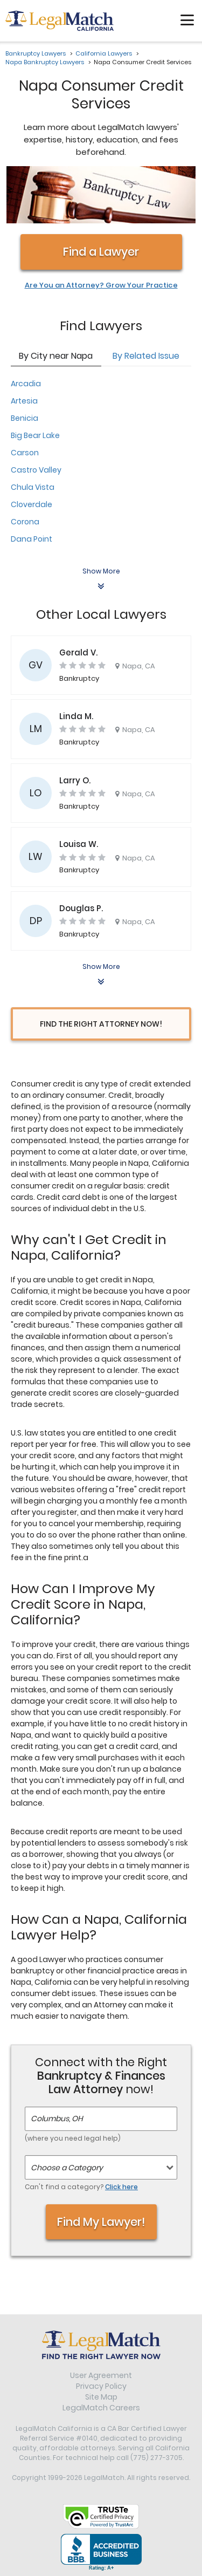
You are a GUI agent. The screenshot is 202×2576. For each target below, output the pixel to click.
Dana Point (31, 539)
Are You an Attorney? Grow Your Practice (101, 285)
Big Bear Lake (35, 435)
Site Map (101, 2396)
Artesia (24, 400)
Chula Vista (32, 487)
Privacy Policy (101, 2386)
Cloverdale (31, 504)
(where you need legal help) (73, 2138)
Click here (121, 2186)
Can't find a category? (81, 2186)
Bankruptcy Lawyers (35, 53)
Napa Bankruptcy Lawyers (44, 62)
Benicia (24, 418)
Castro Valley (36, 469)
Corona (25, 521)
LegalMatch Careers (101, 2407)
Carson (25, 452)
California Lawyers (103, 53)
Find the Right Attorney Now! (101, 1024)
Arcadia (26, 383)
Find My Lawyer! (101, 2222)
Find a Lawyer (101, 251)
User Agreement (101, 2375)
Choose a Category (67, 2167)
